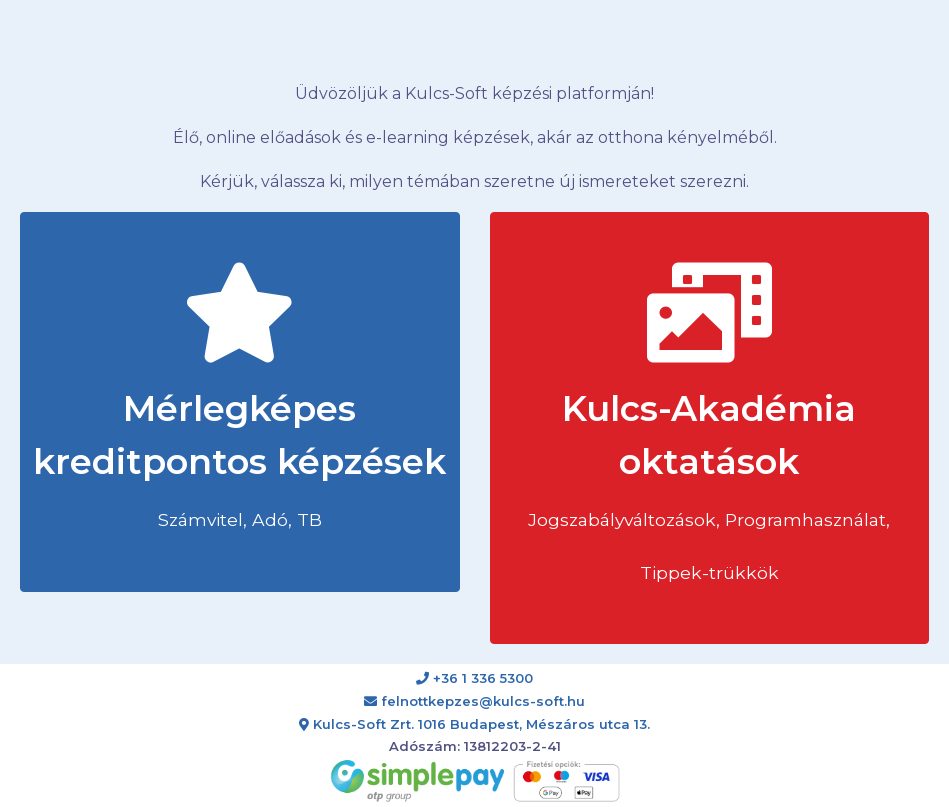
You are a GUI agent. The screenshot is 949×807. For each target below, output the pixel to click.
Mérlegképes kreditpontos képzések (239, 396)
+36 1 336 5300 (474, 678)
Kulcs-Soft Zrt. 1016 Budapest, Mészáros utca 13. (474, 724)
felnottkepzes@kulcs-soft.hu (474, 701)
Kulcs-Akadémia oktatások (709, 423)
